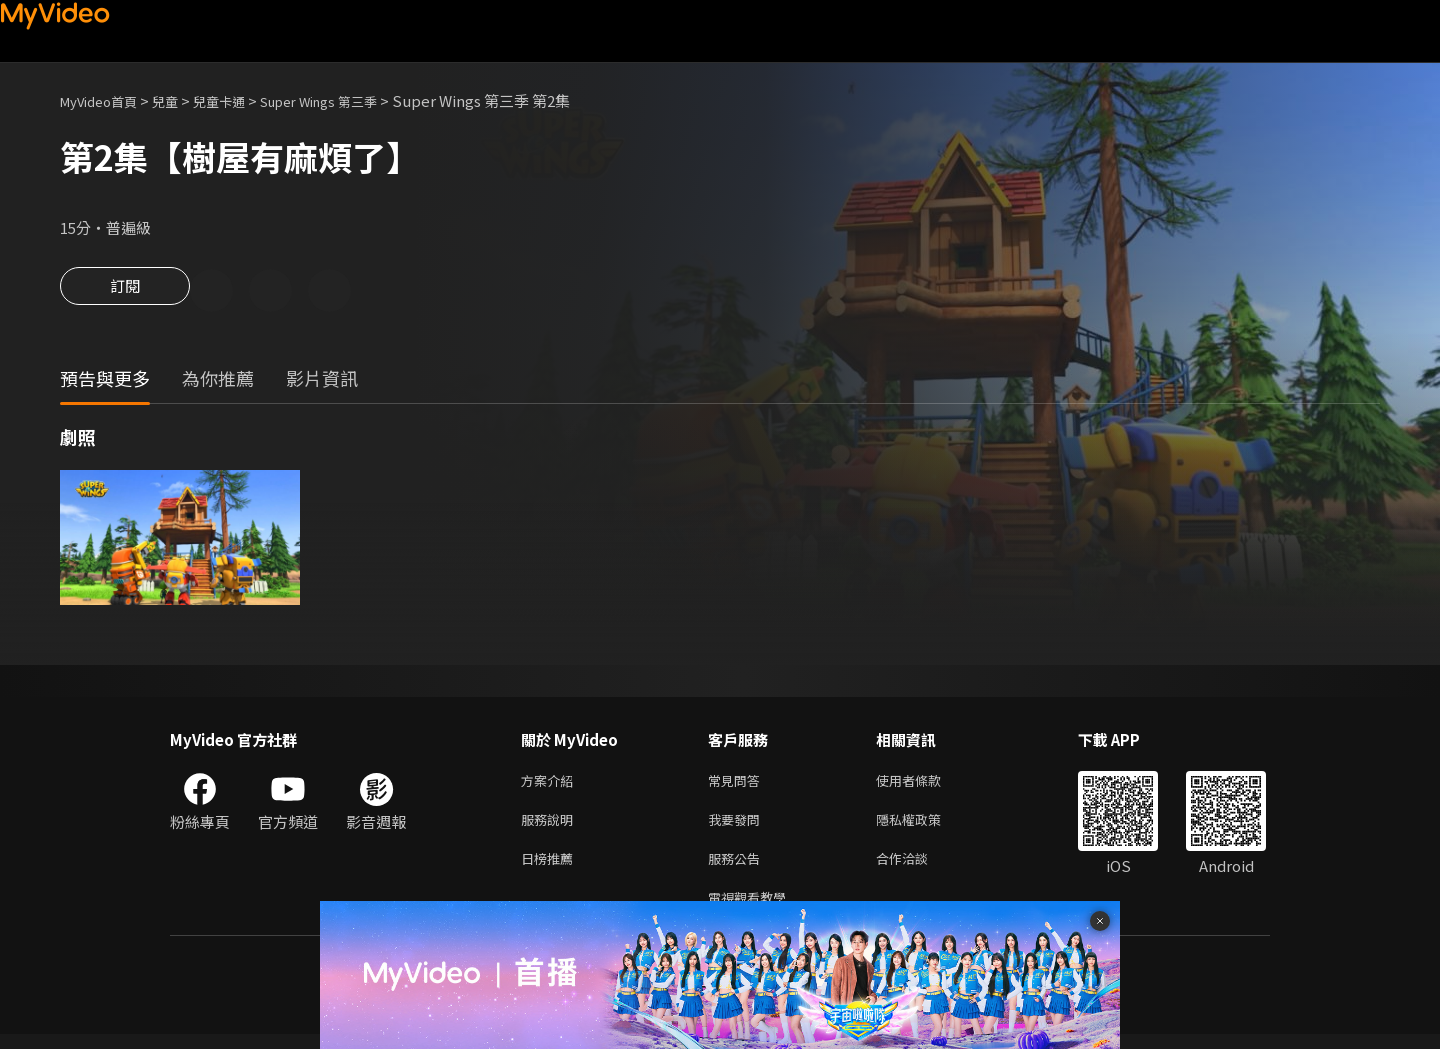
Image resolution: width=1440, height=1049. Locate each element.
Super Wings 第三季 (354, 100)
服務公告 (738, 868)
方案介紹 (551, 784)
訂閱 (125, 292)
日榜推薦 (551, 868)
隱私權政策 (925, 826)
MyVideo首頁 (105, 100)
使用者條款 (925, 784)
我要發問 (738, 826)
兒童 (181, 100)
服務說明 (551, 826)
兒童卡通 (241, 100)
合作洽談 (918, 868)
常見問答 (738, 784)
